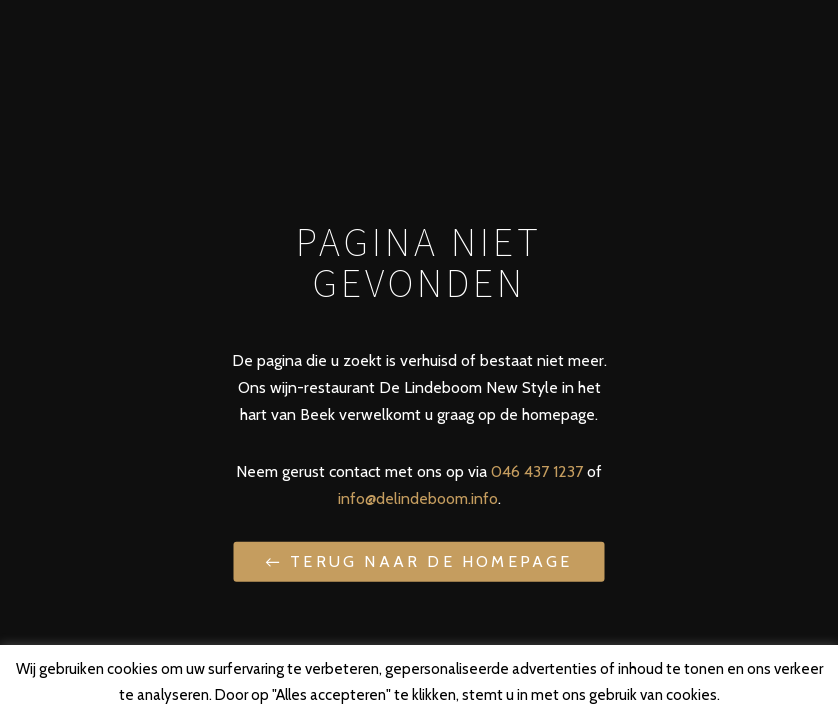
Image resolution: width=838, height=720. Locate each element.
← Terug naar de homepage (418, 561)
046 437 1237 (537, 471)
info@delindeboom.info (418, 498)
